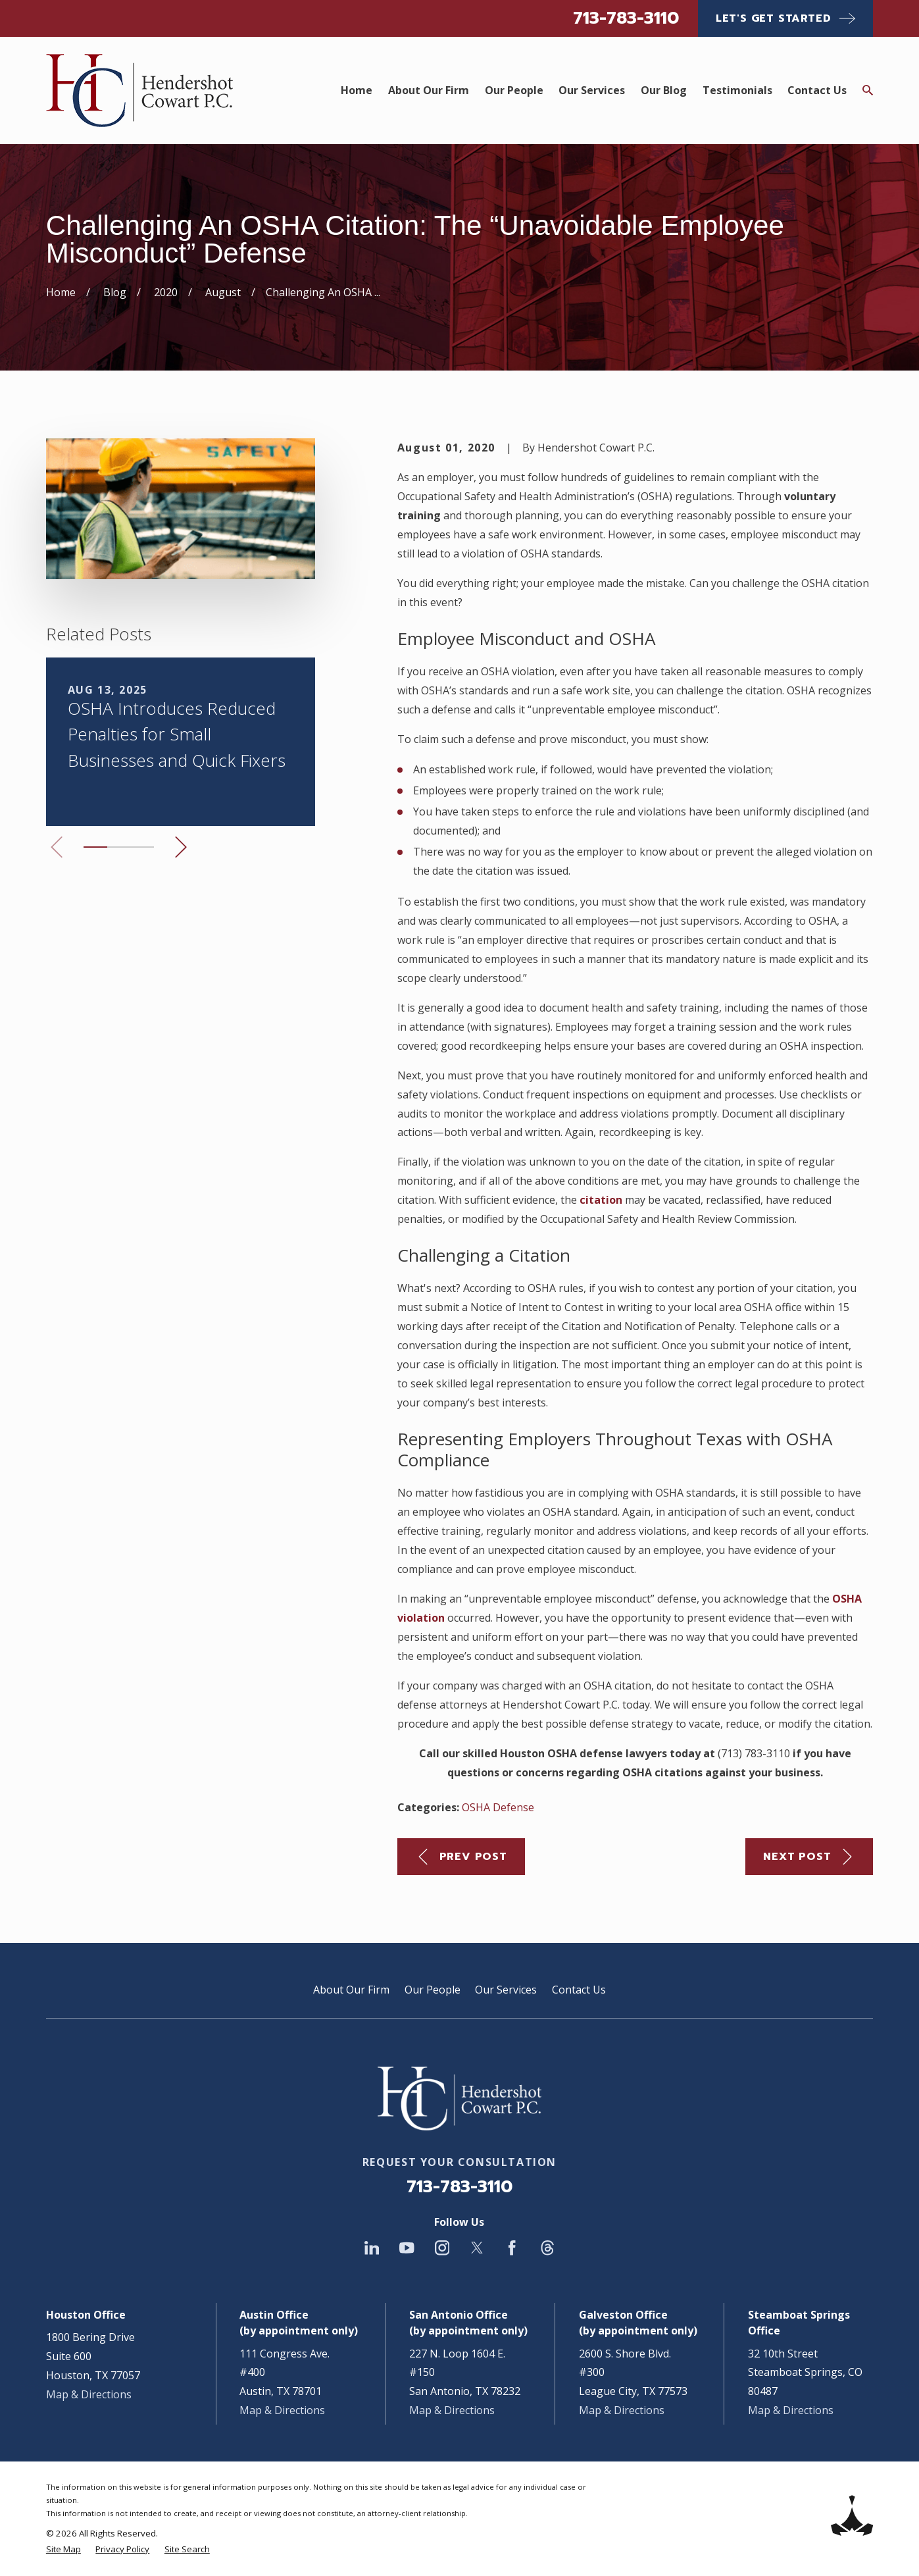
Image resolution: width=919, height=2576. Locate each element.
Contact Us (579, 1989)
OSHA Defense (498, 1807)
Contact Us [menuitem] (817, 90)
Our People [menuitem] (514, 90)
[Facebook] (512, 2247)
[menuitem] (63, 2549)
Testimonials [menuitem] (737, 90)
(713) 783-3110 (754, 1753)
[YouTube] (406, 2247)
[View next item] (180, 847)
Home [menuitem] (356, 90)
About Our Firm (351, 1989)
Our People (432, 1989)
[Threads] (547, 2247)
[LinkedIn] (371, 2247)
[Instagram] (442, 2247)
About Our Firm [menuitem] (428, 90)
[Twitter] (477, 2247)
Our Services (506, 1989)
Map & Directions (89, 2394)
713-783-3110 (626, 18)
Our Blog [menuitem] (664, 90)
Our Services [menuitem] (592, 90)
